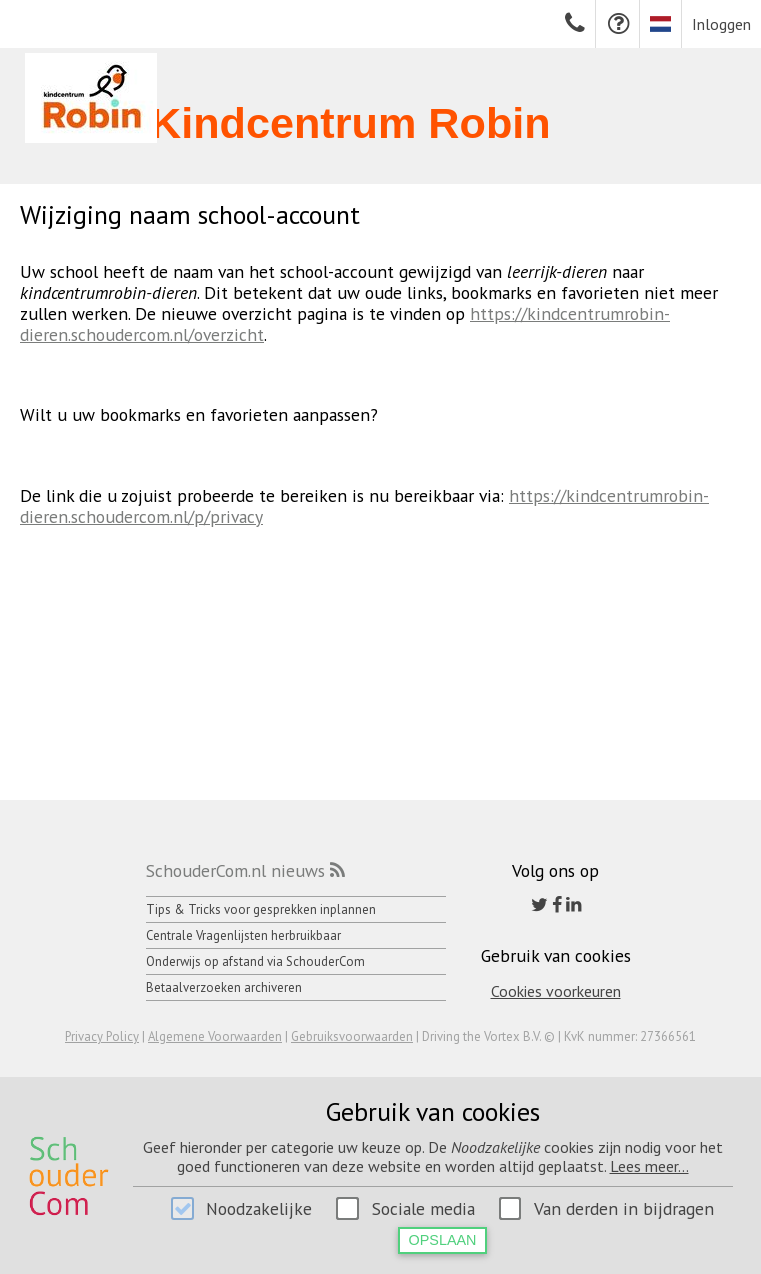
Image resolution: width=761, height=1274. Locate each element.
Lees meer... (649, 1166)
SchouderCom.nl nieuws (235, 870)
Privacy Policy (102, 1036)
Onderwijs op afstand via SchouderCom (255, 961)
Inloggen (721, 24)
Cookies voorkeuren (556, 991)
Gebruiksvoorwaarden (352, 1036)
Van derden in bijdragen (624, 1208)
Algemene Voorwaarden (215, 1036)
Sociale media (423, 1208)
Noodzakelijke (259, 1208)
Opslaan (443, 1240)
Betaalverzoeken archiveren (224, 987)
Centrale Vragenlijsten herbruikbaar (243, 935)
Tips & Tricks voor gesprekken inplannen (261, 909)
